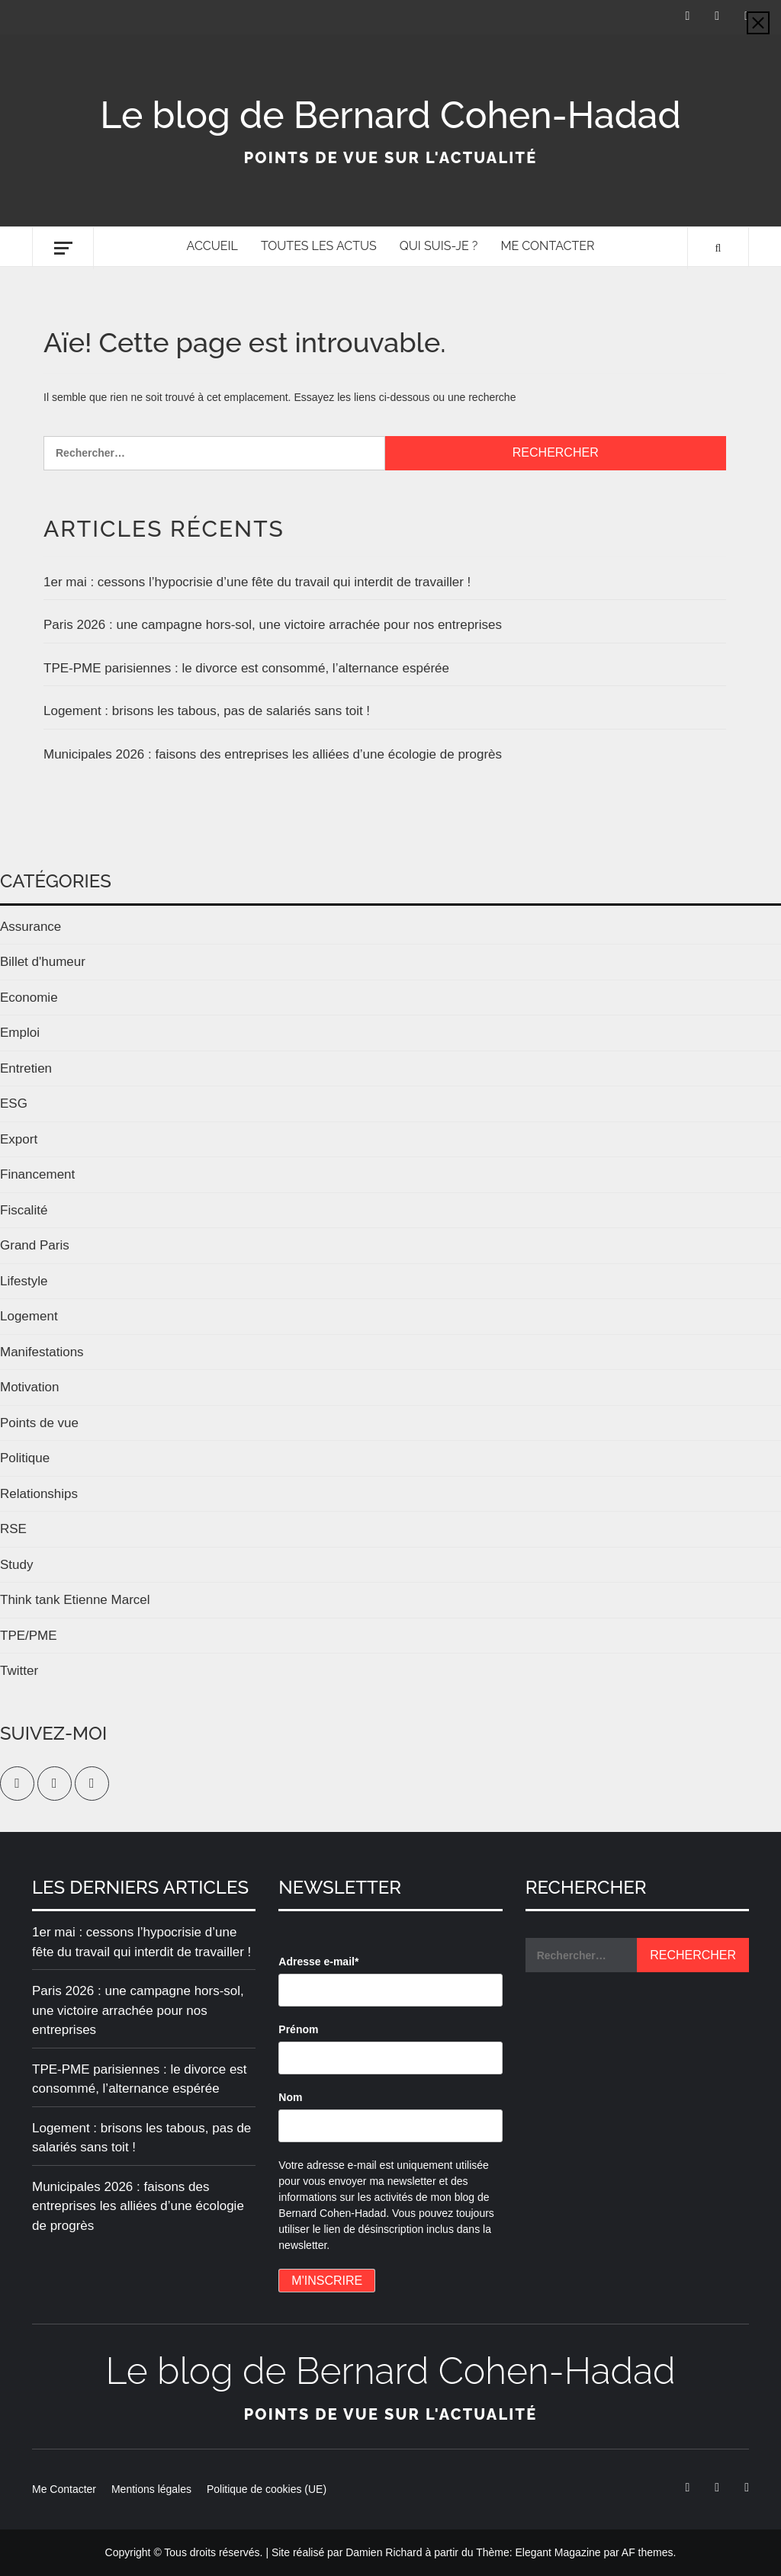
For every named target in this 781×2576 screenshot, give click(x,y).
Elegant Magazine (557, 2552)
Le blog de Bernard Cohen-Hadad (390, 115)
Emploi (20, 1032)
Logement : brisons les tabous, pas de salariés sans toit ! (206, 711)
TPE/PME (28, 1635)
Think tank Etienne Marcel (75, 1600)
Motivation (29, 1387)
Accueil (212, 246)
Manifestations (42, 1352)
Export (18, 1139)
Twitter (19, 1670)
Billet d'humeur (42, 961)
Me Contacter (547, 246)
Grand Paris (34, 1245)
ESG (13, 1103)
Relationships (39, 1494)
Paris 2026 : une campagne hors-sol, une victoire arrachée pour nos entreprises (272, 625)
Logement (29, 1316)
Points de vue (39, 1423)
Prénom (298, 2029)
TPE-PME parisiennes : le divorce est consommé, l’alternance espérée (246, 668)
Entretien (26, 1068)
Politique (25, 1458)
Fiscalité (23, 1210)
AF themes (647, 2552)
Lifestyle (23, 1281)
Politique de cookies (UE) (266, 2489)
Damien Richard (384, 2552)
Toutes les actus (319, 246)
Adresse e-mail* (318, 1961)
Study (16, 1564)
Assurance (30, 926)
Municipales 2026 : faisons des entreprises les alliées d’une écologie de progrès (272, 754)
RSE (13, 1529)
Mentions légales (151, 2489)
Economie (29, 997)
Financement (37, 1174)
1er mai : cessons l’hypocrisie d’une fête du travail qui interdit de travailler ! (257, 582)
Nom (290, 2097)
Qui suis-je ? (439, 246)
